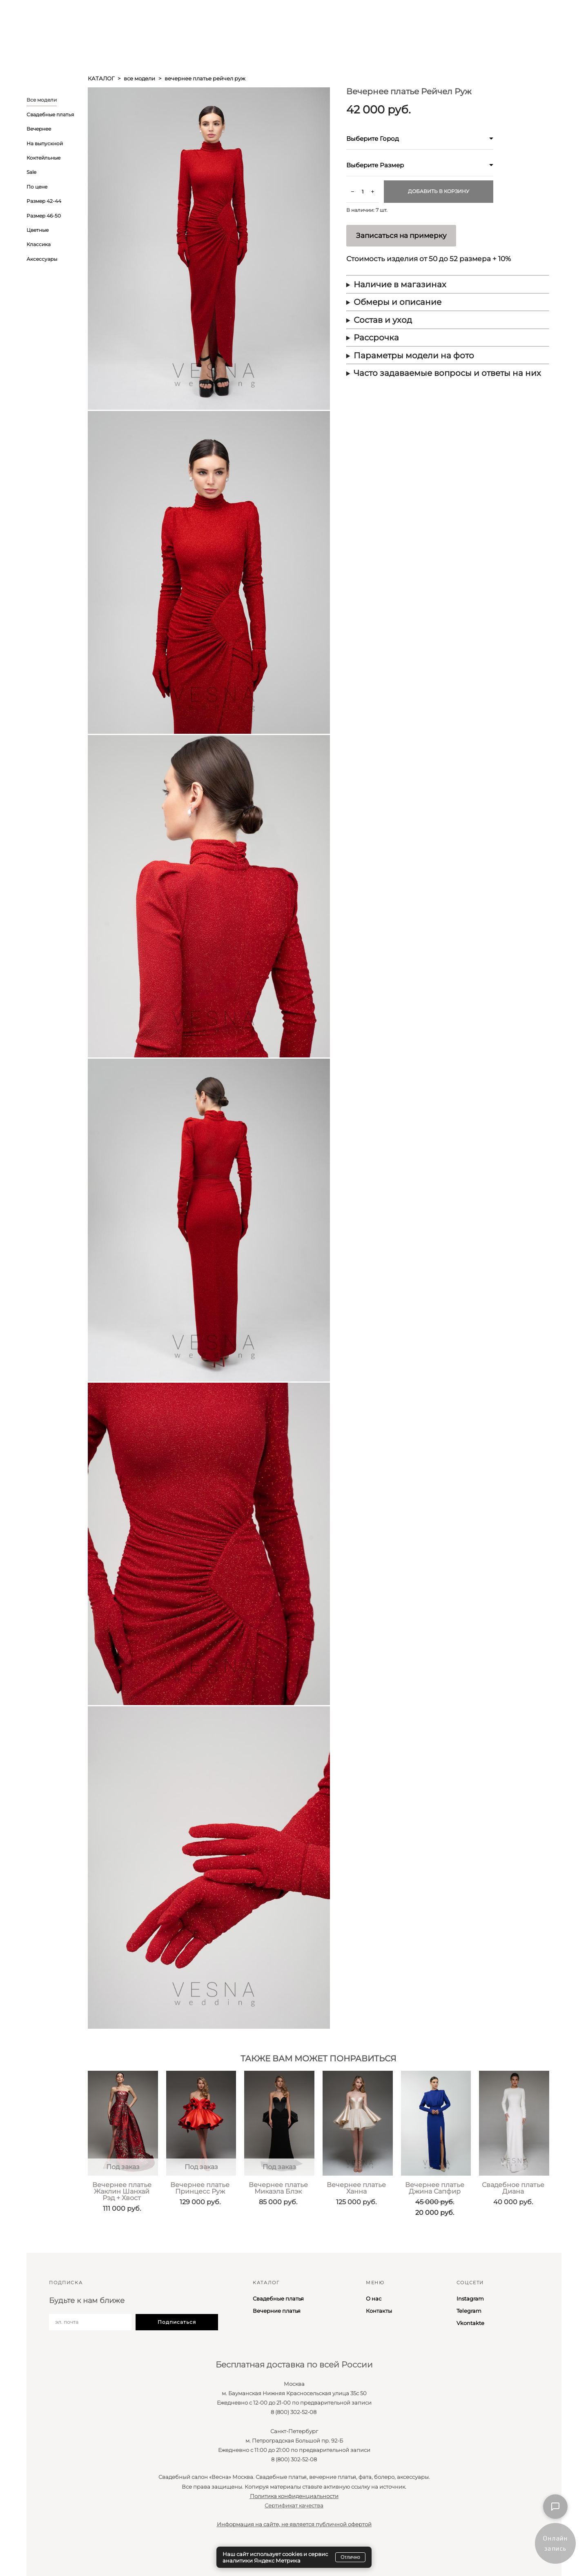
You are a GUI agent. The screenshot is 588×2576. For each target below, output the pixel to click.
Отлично (350, 2557)
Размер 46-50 (44, 216)
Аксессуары (42, 259)
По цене (37, 187)
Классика (39, 244)
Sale (31, 172)
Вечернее (39, 129)
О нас (373, 2298)
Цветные (38, 230)
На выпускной (45, 143)
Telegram (469, 2310)
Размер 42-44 (44, 201)
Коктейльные (43, 158)
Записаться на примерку (401, 235)
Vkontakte (470, 2323)
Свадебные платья (50, 114)
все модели (139, 78)
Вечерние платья (277, 2310)
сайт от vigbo (42, 2557)
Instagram (470, 2298)
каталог (101, 78)
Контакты (379, 2310)
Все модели (42, 100)
